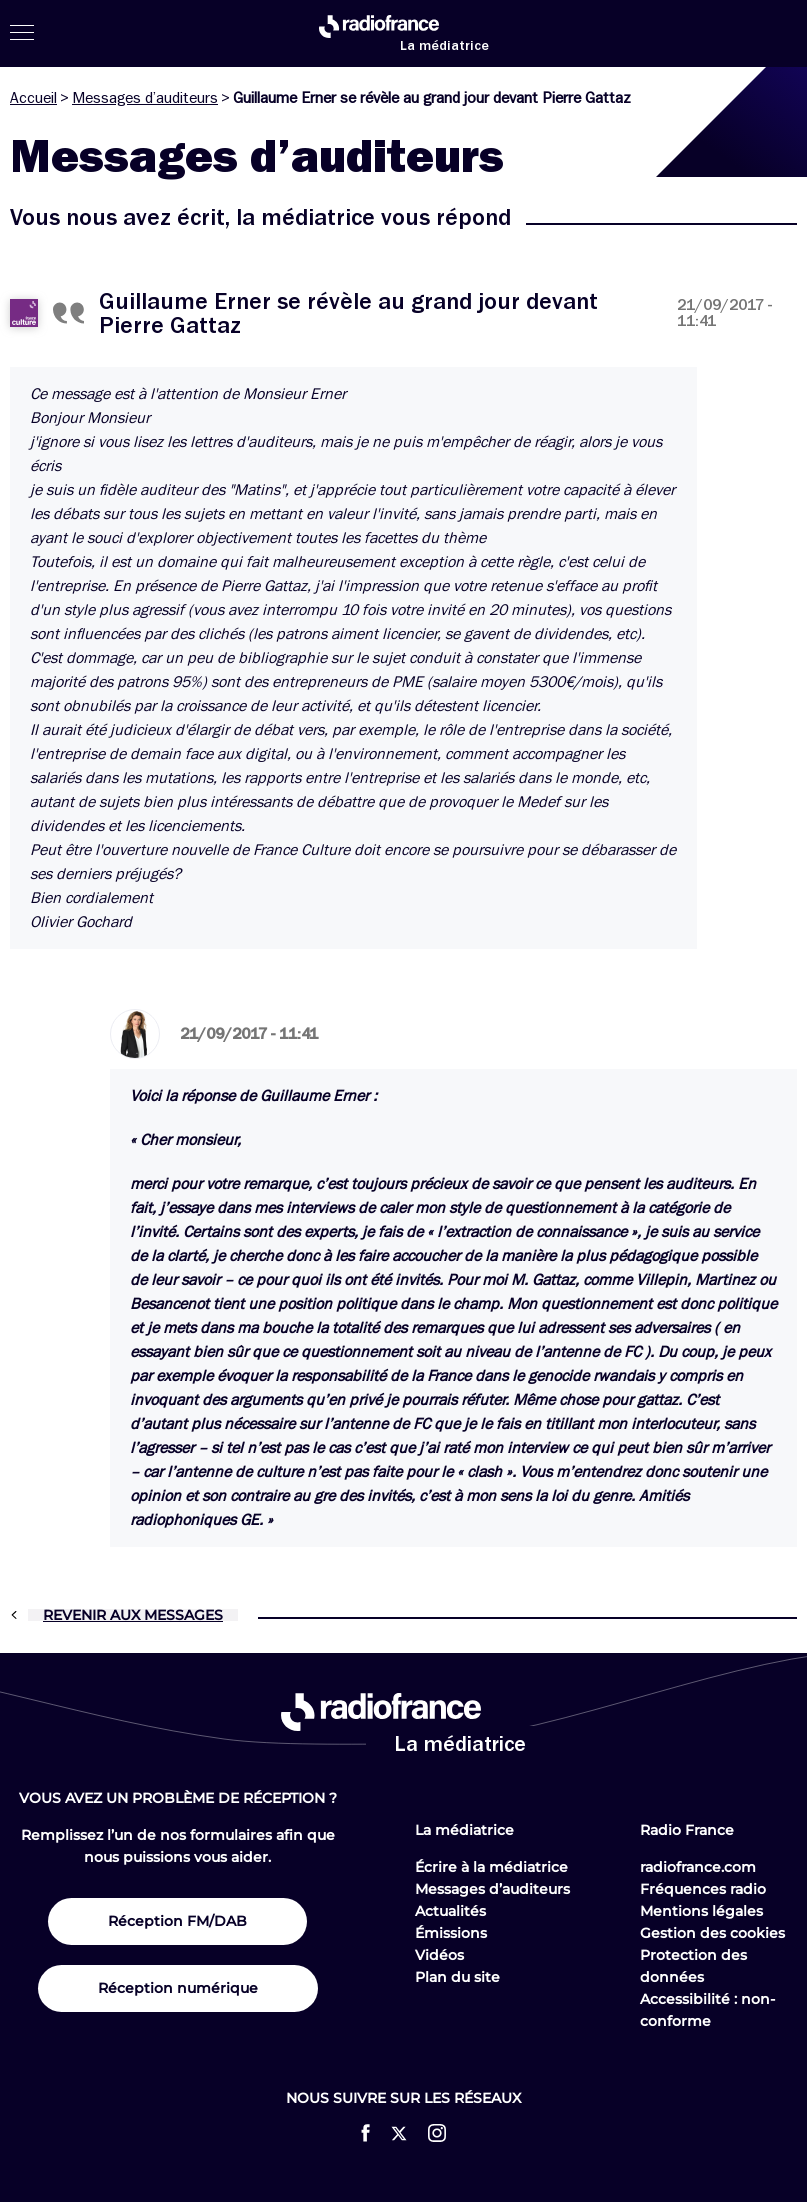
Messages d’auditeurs (145, 98)
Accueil (33, 98)
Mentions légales (701, 1911)
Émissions (451, 1933)
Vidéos (439, 1955)
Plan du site (457, 1977)
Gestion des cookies (712, 1933)
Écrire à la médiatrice (491, 1867)
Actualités (450, 1911)
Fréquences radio (703, 1889)
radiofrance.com (698, 1867)
